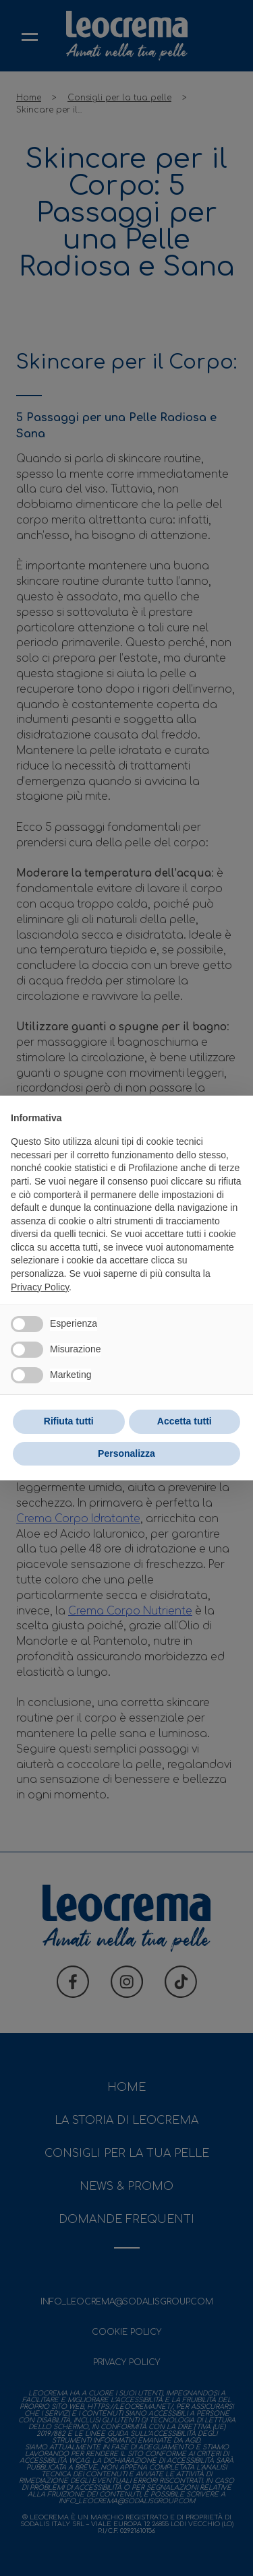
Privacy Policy (40, 1287)
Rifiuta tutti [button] (69, 1421)
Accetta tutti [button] (184, 1421)
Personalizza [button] (126, 1453)
